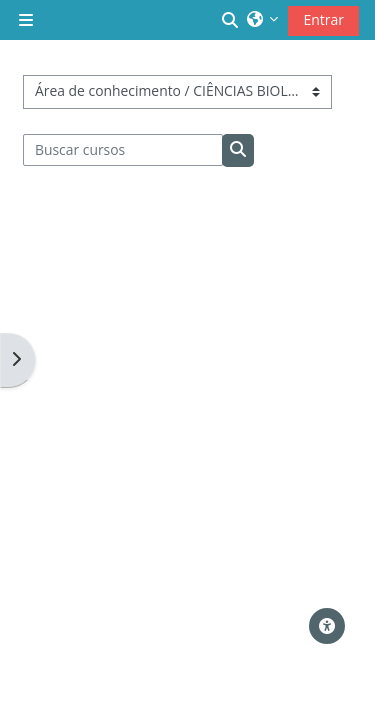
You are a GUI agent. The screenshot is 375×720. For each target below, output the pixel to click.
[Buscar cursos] (123, 150)
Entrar (323, 19)
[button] (231, 20)
